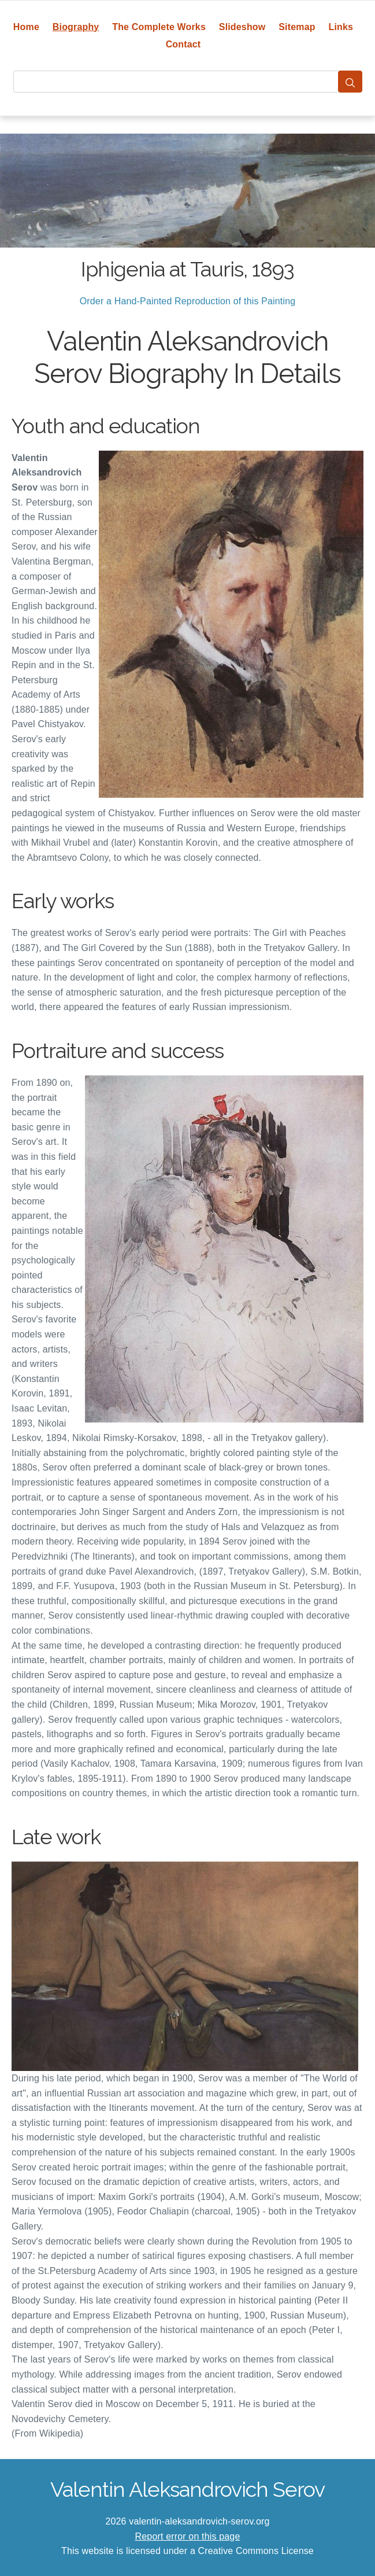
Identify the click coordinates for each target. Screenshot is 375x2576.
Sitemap (297, 27)
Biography (76, 27)
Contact (183, 44)
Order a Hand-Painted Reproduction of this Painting (188, 301)
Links (341, 27)
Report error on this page (187, 2536)
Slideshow (242, 27)
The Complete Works (159, 27)
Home (26, 27)
